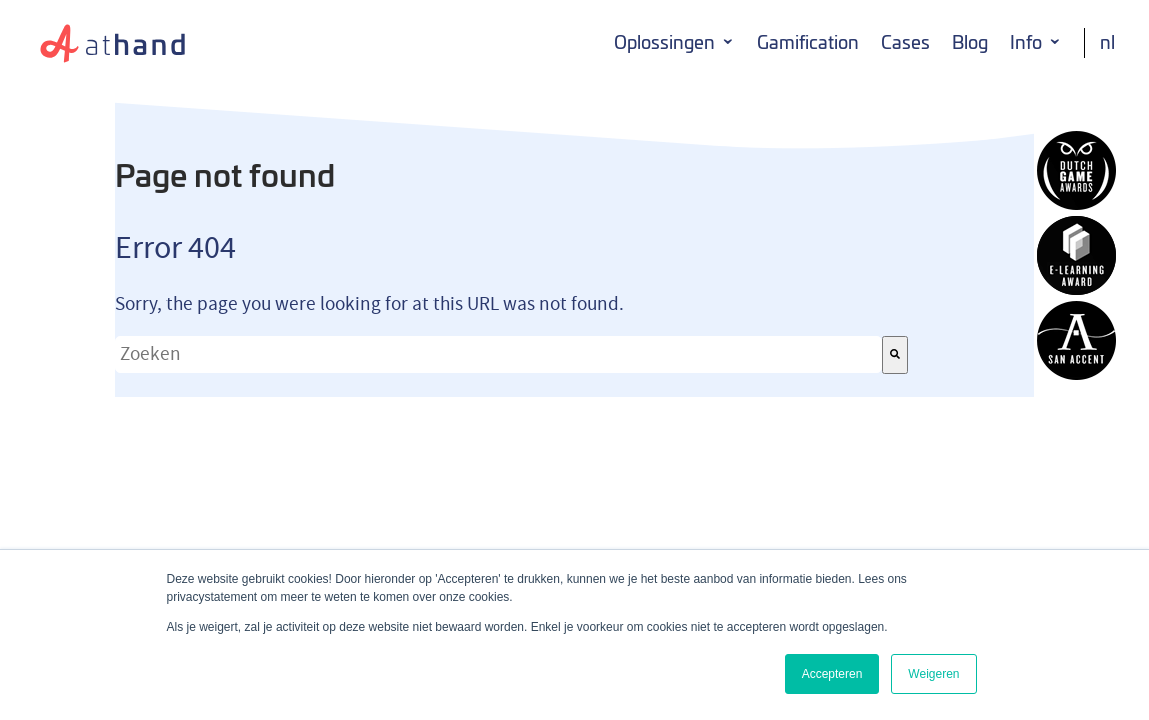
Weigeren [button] (933, 674)
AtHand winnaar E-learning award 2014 (1076, 255)
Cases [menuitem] (905, 42)
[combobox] (498, 354)
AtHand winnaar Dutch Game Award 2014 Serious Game (1076, 170)
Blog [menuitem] (970, 42)
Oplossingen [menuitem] (664, 42)
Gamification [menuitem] (808, 42)
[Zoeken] (895, 355)
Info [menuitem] (1026, 42)
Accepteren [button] (832, 674)
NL (1107, 42)
